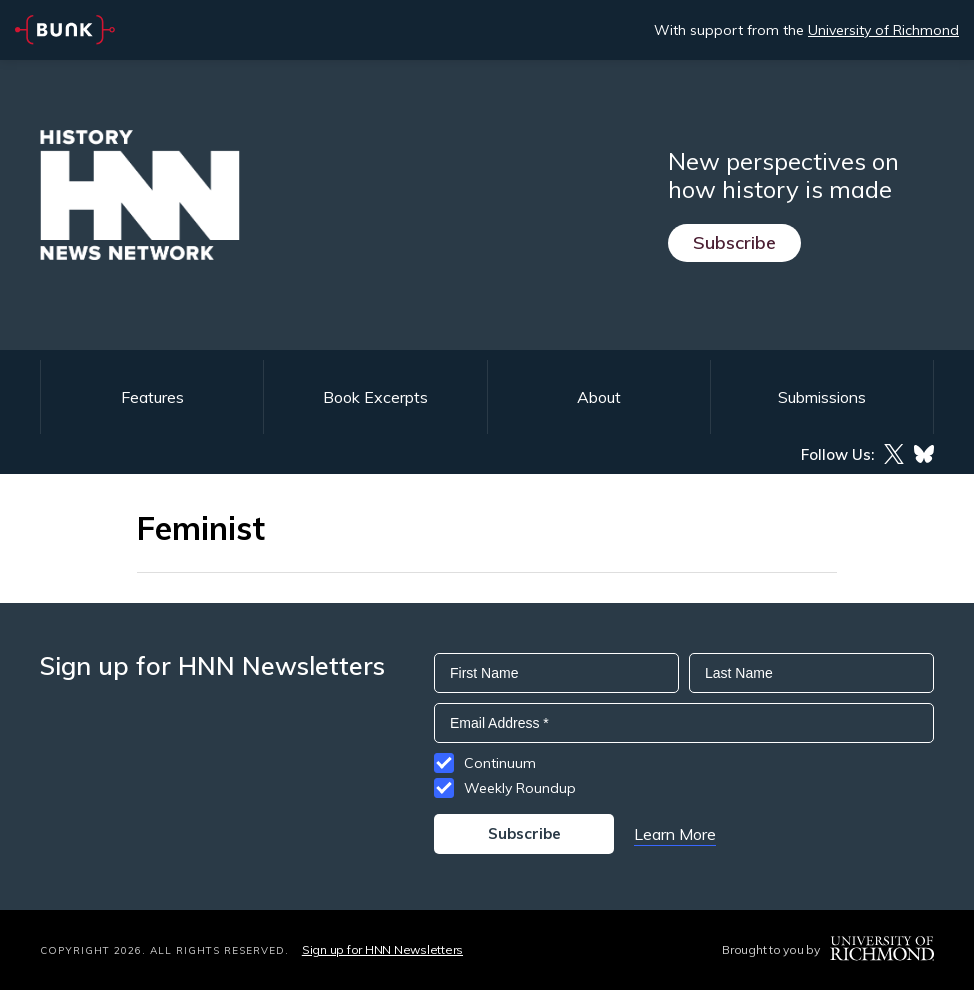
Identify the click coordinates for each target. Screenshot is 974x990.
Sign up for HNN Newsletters (382, 949)
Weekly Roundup (520, 788)
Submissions (822, 397)
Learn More (675, 834)
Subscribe (734, 242)
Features (152, 397)
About (599, 397)
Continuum (500, 763)
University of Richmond (883, 30)
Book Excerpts (375, 397)
